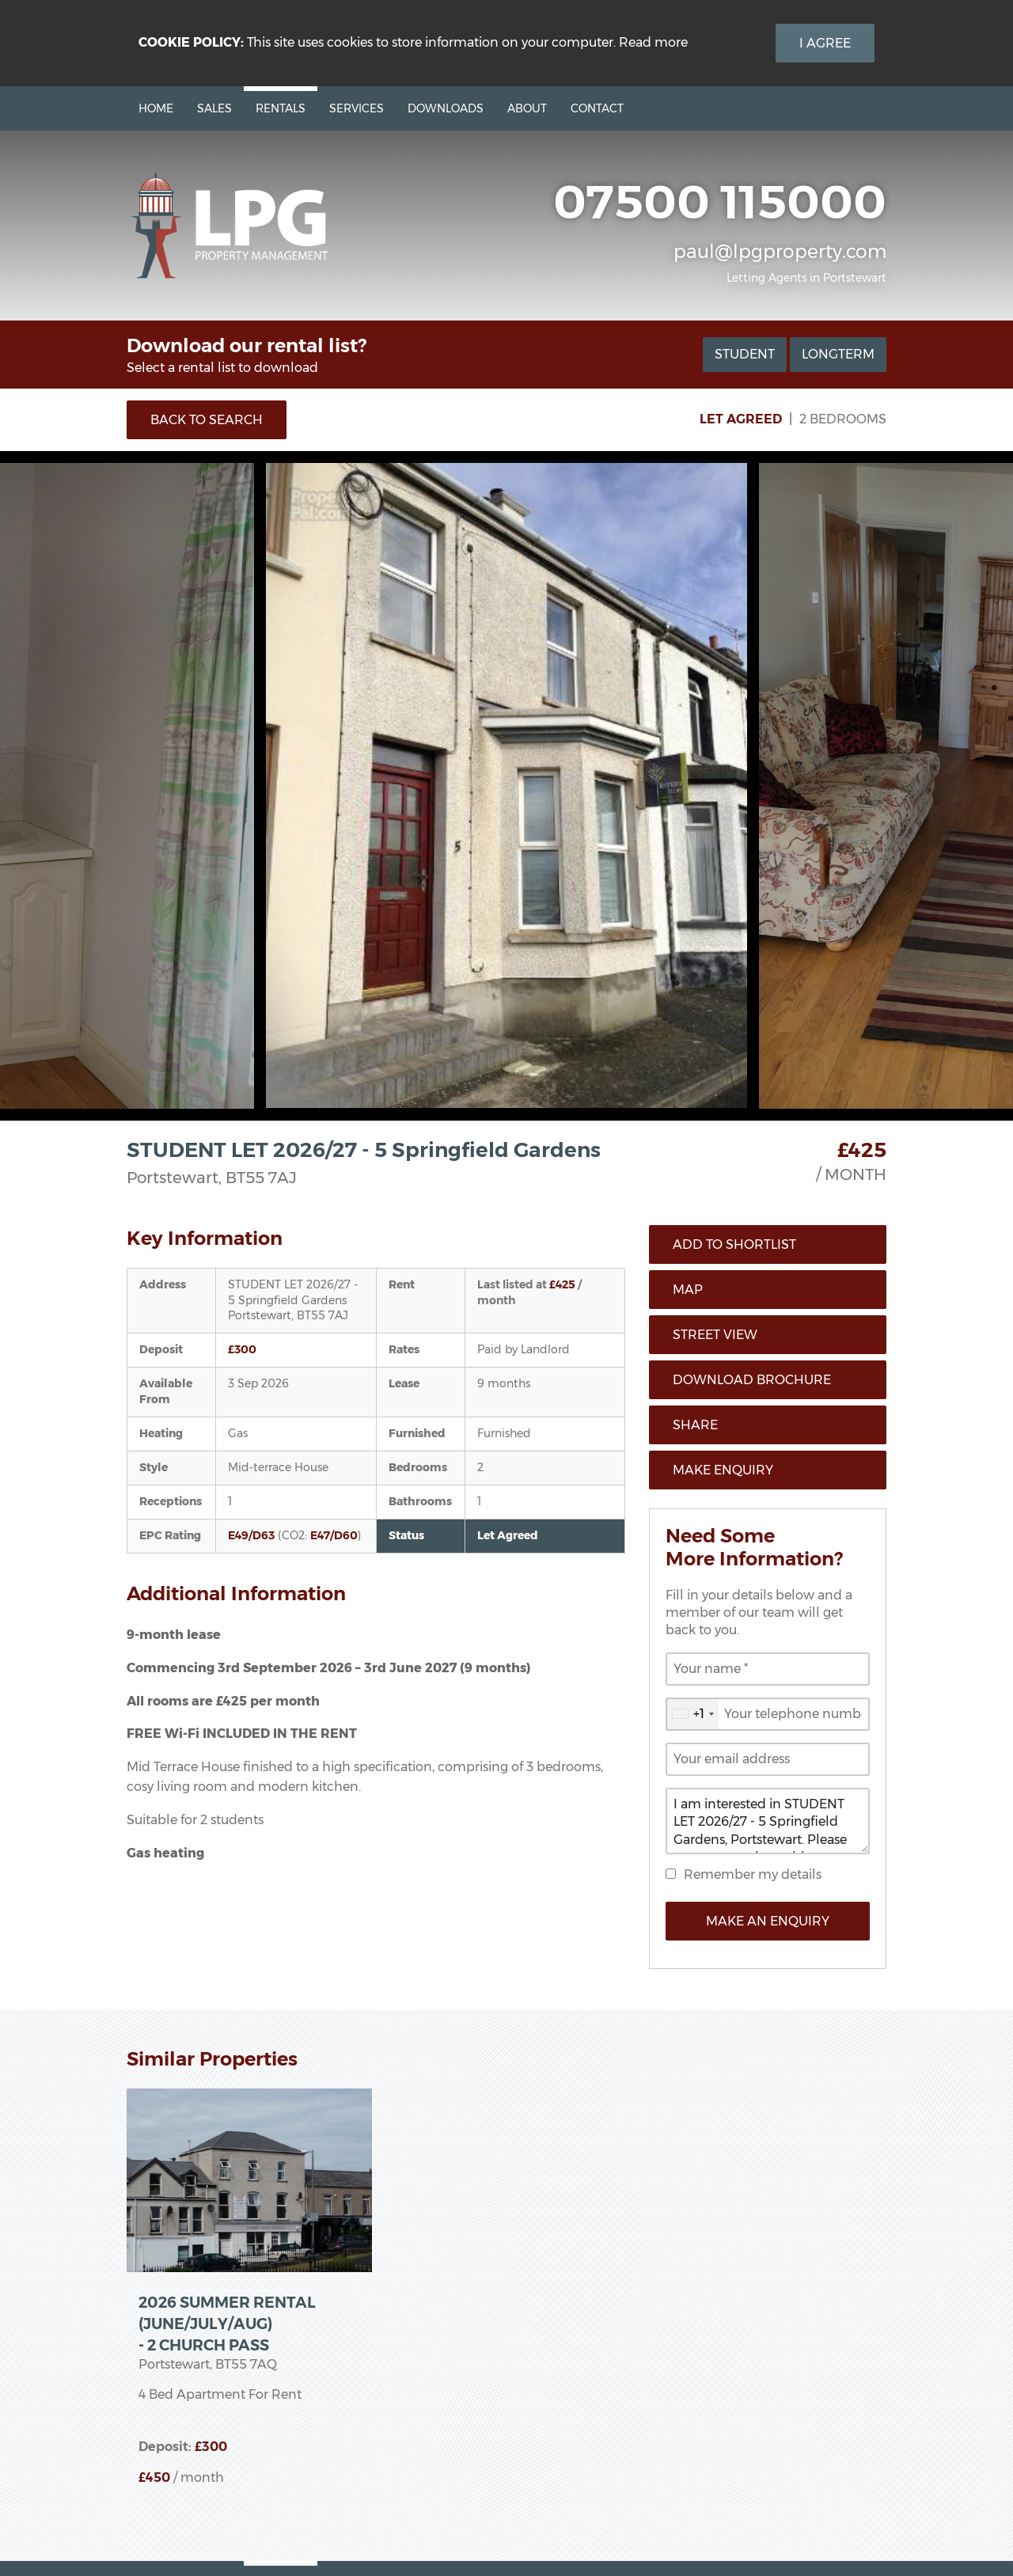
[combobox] (692, 1714)
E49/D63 (251, 1535)
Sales (214, 108)
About (527, 108)
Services (356, 108)
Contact (597, 108)
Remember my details (752, 1874)
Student (745, 354)
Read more (653, 42)
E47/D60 (334, 1535)
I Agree (825, 43)
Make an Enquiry (767, 1921)
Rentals (280, 108)
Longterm (838, 354)
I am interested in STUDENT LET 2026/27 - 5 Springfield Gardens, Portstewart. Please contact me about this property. (768, 1821)
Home (155, 108)
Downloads (446, 108)
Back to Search (206, 419)
